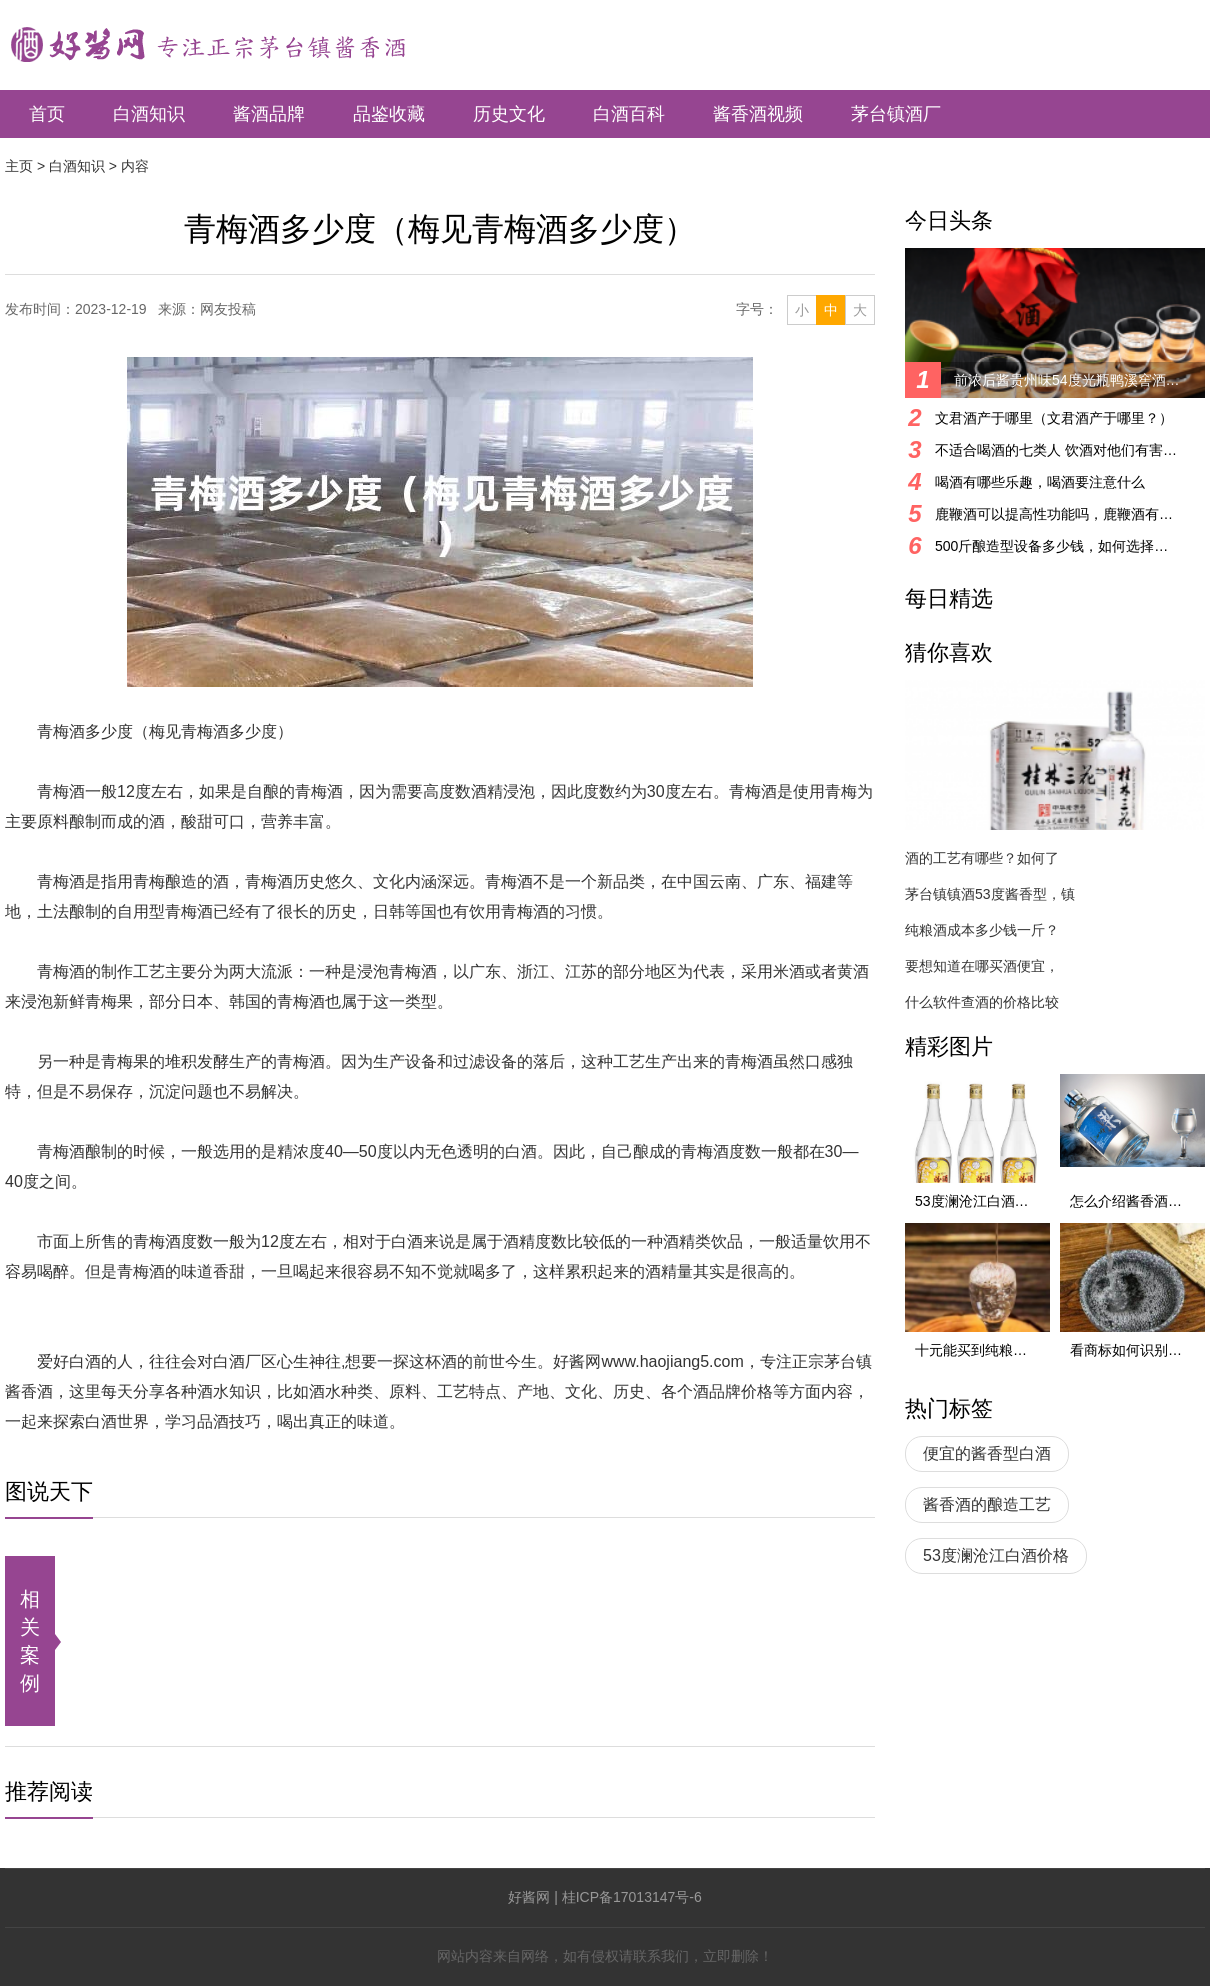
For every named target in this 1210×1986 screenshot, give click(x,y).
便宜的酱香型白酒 (987, 1453)
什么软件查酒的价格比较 (982, 1002)
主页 (19, 166)
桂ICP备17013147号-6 (632, 1897)
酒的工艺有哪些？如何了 (982, 858)
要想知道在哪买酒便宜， (982, 966)
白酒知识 (149, 114)
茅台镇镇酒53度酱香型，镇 (990, 894)
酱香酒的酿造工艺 (987, 1504)
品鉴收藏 (389, 114)
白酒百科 (629, 114)
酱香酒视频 (758, 114)
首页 (47, 114)
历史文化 (509, 114)
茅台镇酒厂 (896, 114)
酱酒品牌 (269, 114)
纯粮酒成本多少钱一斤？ (982, 930)
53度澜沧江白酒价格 (996, 1555)
